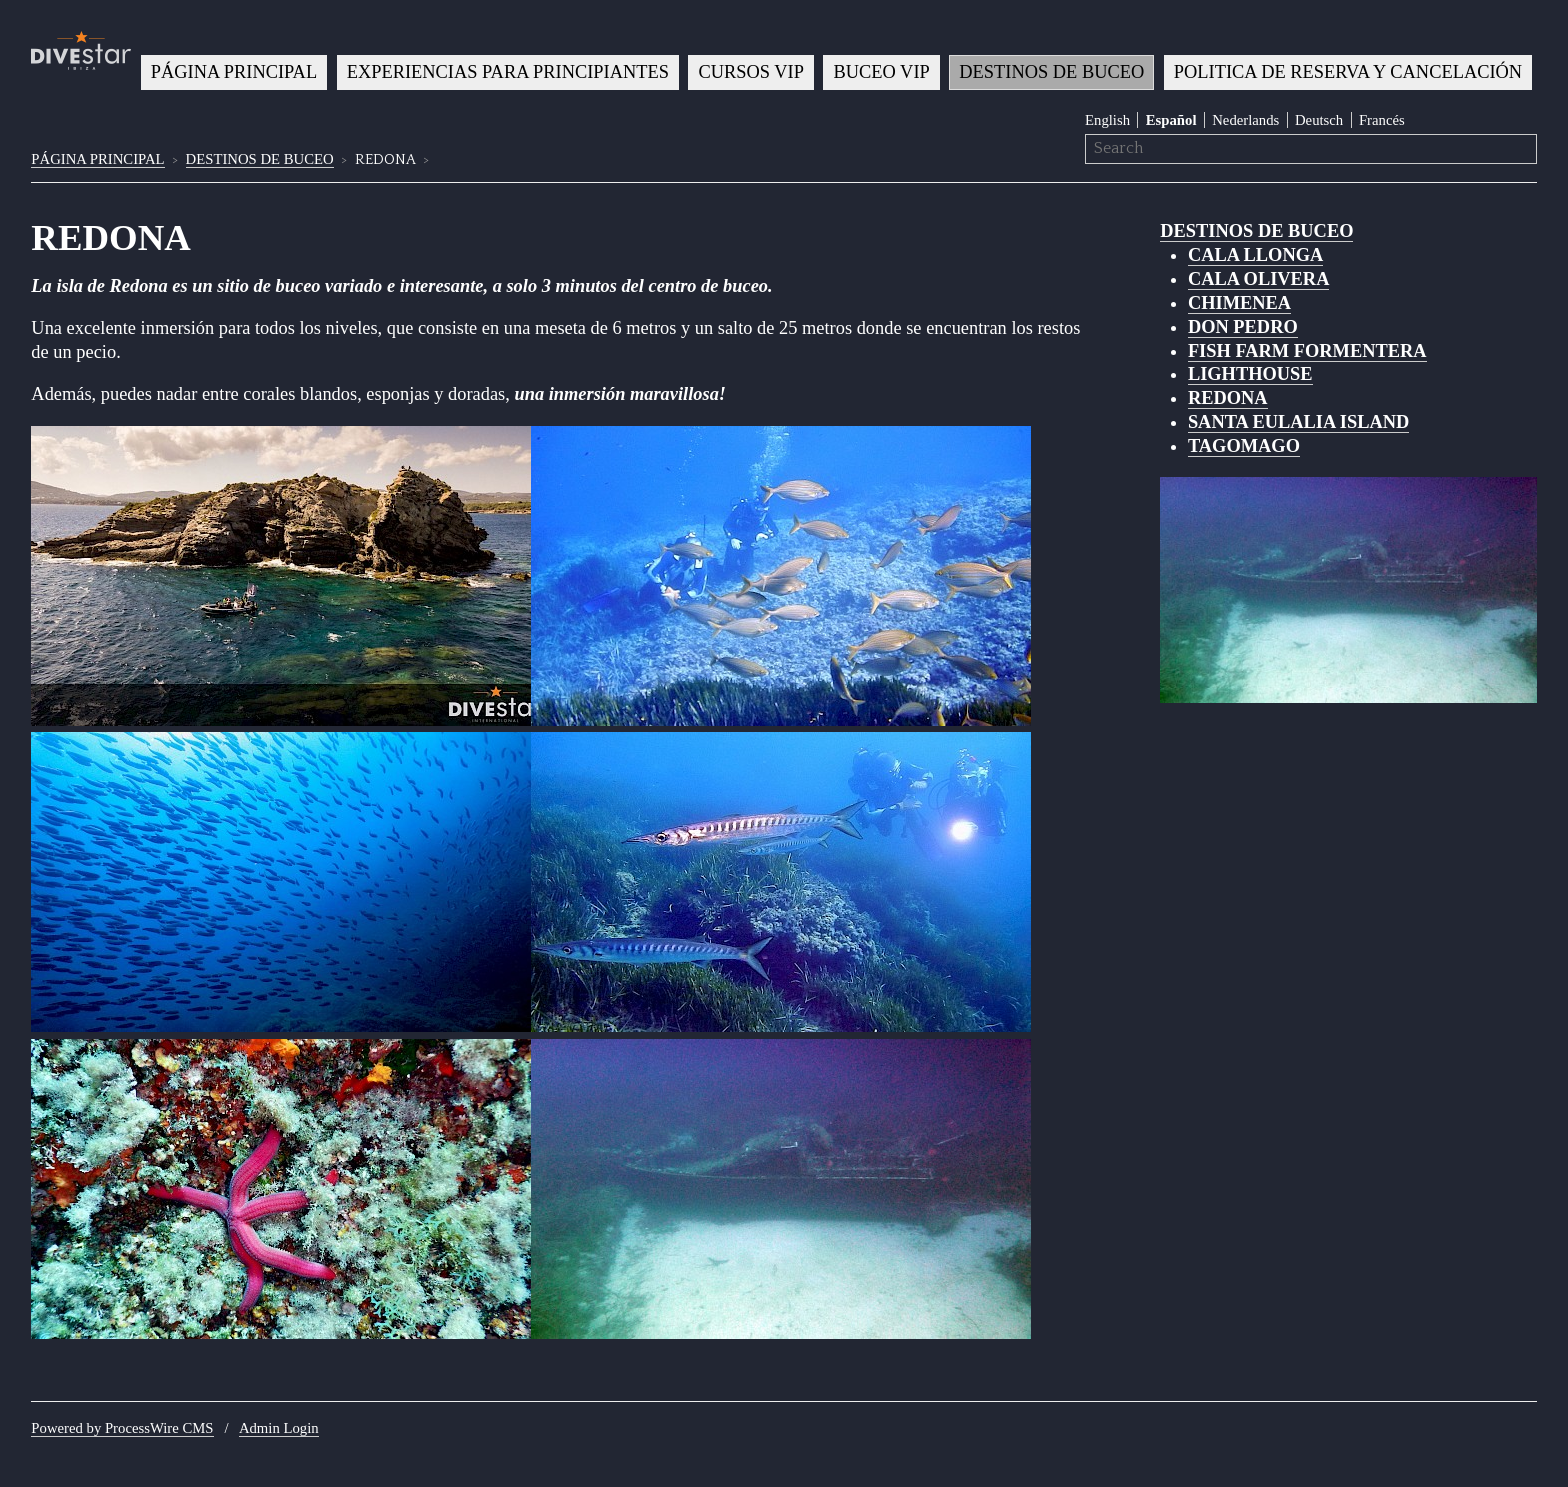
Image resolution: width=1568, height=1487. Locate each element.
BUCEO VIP (882, 72)
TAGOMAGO (1244, 446)
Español (1171, 120)
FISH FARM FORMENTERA (1307, 351)
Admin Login (279, 1428)
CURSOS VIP (751, 72)
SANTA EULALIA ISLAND (1298, 422)
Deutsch (1319, 120)
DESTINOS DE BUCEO (1051, 72)
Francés (1382, 120)
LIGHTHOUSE (1250, 374)
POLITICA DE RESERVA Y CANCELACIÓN (1348, 72)
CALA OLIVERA (1259, 279)
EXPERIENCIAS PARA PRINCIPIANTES (508, 72)
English (1107, 120)
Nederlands (1245, 120)
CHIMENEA (1239, 303)
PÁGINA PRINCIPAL (234, 72)
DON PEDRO (1243, 327)
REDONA (1228, 398)
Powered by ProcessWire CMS (122, 1428)
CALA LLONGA (1255, 255)
